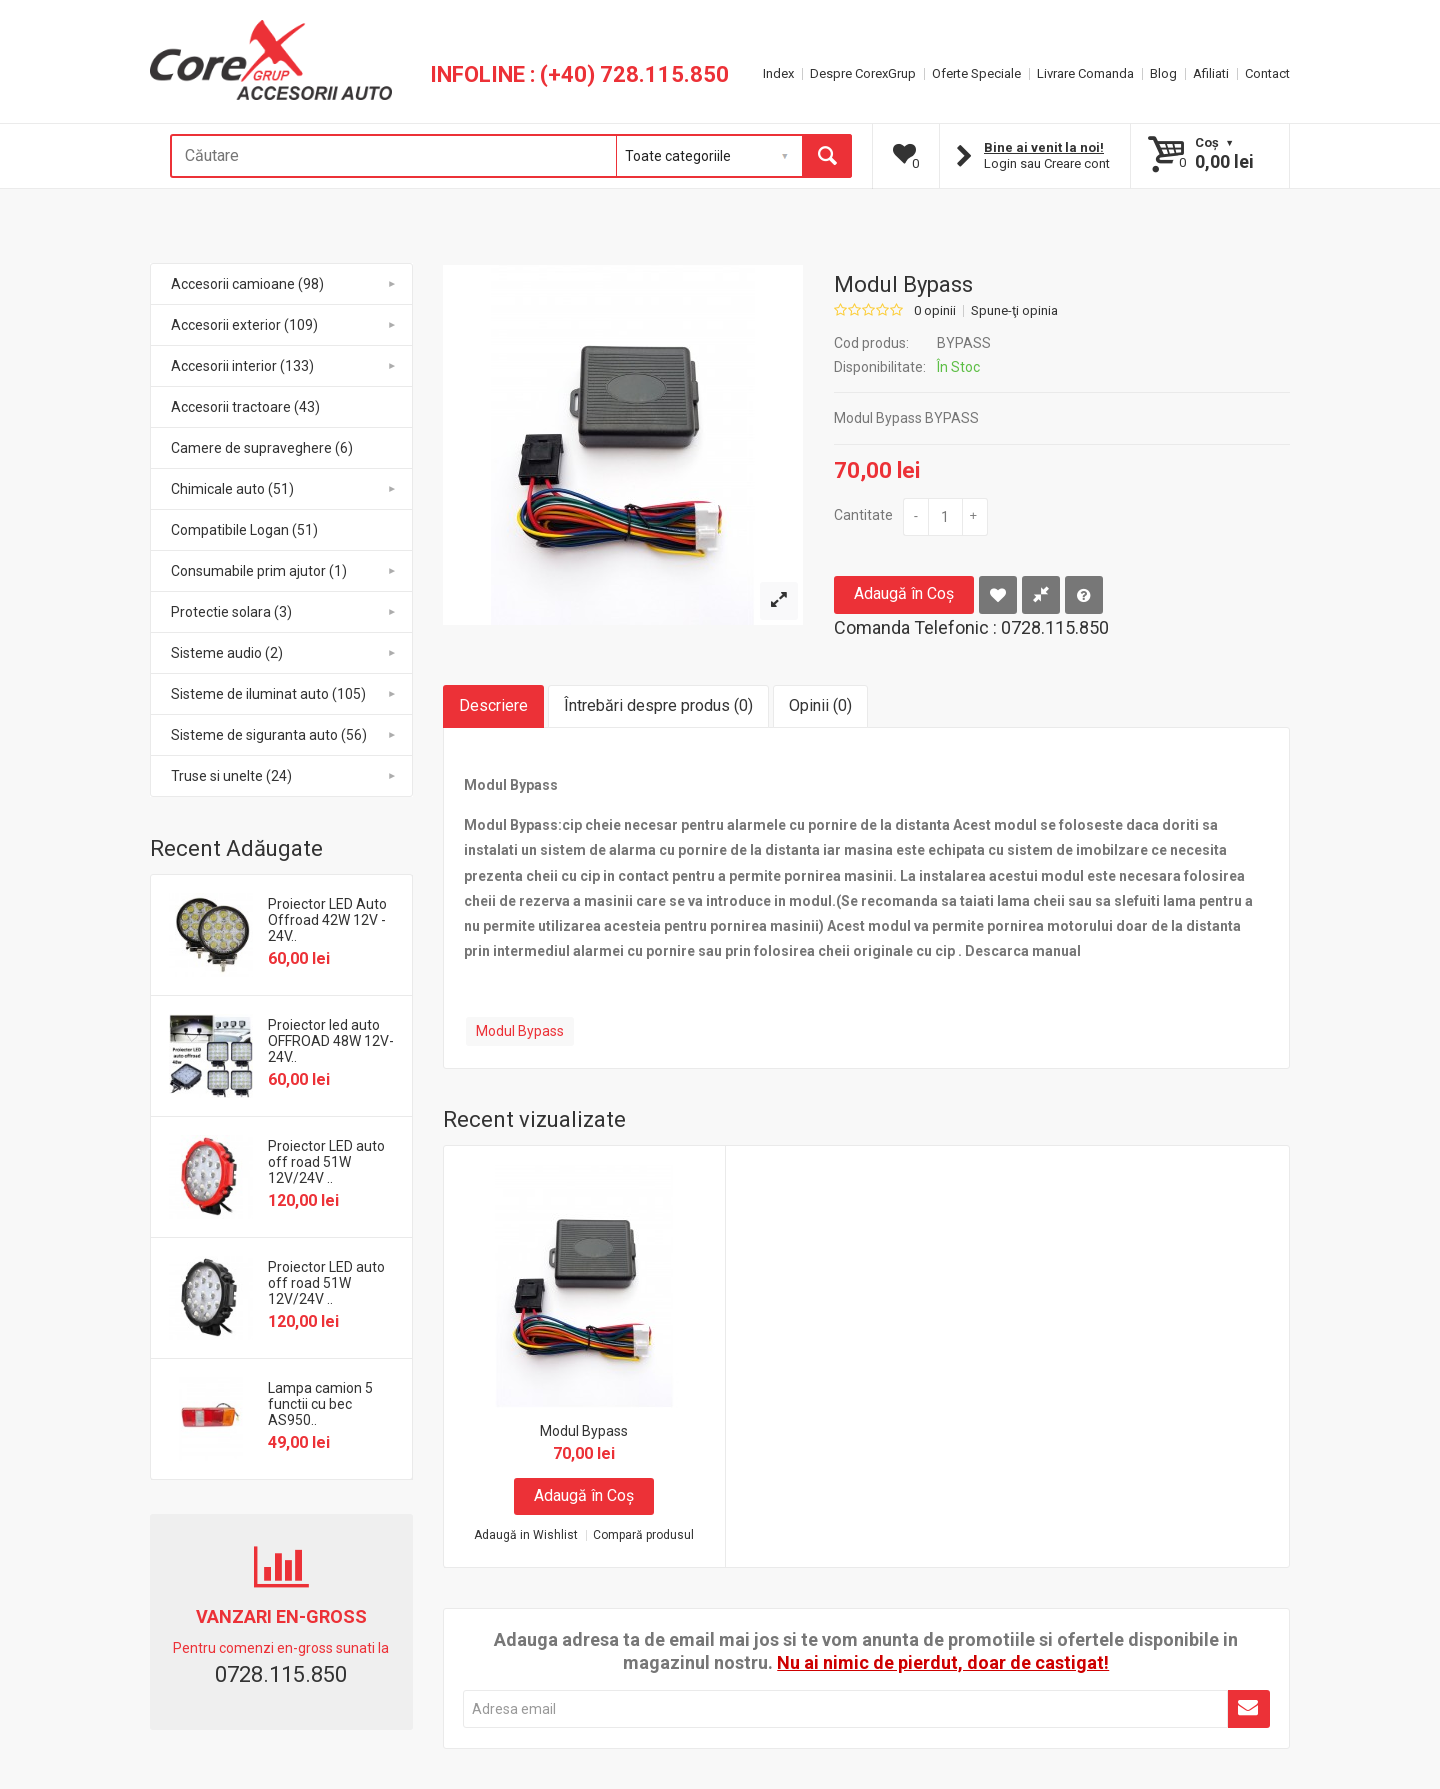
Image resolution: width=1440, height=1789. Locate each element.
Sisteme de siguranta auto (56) (284, 735)
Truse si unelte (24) (284, 776)
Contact (1267, 73)
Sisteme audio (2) (284, 653)
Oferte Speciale (976, 73)
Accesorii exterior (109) (284, 325)
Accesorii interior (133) (284, 366)
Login (1000, 163)
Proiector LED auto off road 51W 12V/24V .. (326, 1162)
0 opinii (935, 311)
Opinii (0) (820, 705)
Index (778, 73)
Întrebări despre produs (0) (658, 705)
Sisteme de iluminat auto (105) (284, 694)
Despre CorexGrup (863, 73)
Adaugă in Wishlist (526, 1535)
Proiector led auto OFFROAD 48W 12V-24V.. (331, 1041)
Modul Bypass (520, 1031)
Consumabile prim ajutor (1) (284, 571)
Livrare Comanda (1085, 73)
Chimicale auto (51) (284, 489)
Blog (1163, 73)
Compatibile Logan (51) (244, 530)
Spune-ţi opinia (1014, 311)
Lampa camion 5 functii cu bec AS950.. (320, 1404)
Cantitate (863, 515)
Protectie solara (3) (284, 612)
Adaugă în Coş (904, 593)
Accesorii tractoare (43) (245, 407)
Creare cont (1077, 163)
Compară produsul (643, 1535)
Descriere (493, 705)
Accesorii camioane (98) (284, 284)
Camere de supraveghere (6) (262, 448)
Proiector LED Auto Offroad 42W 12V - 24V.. (327, 920)
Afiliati (1211, 73)
